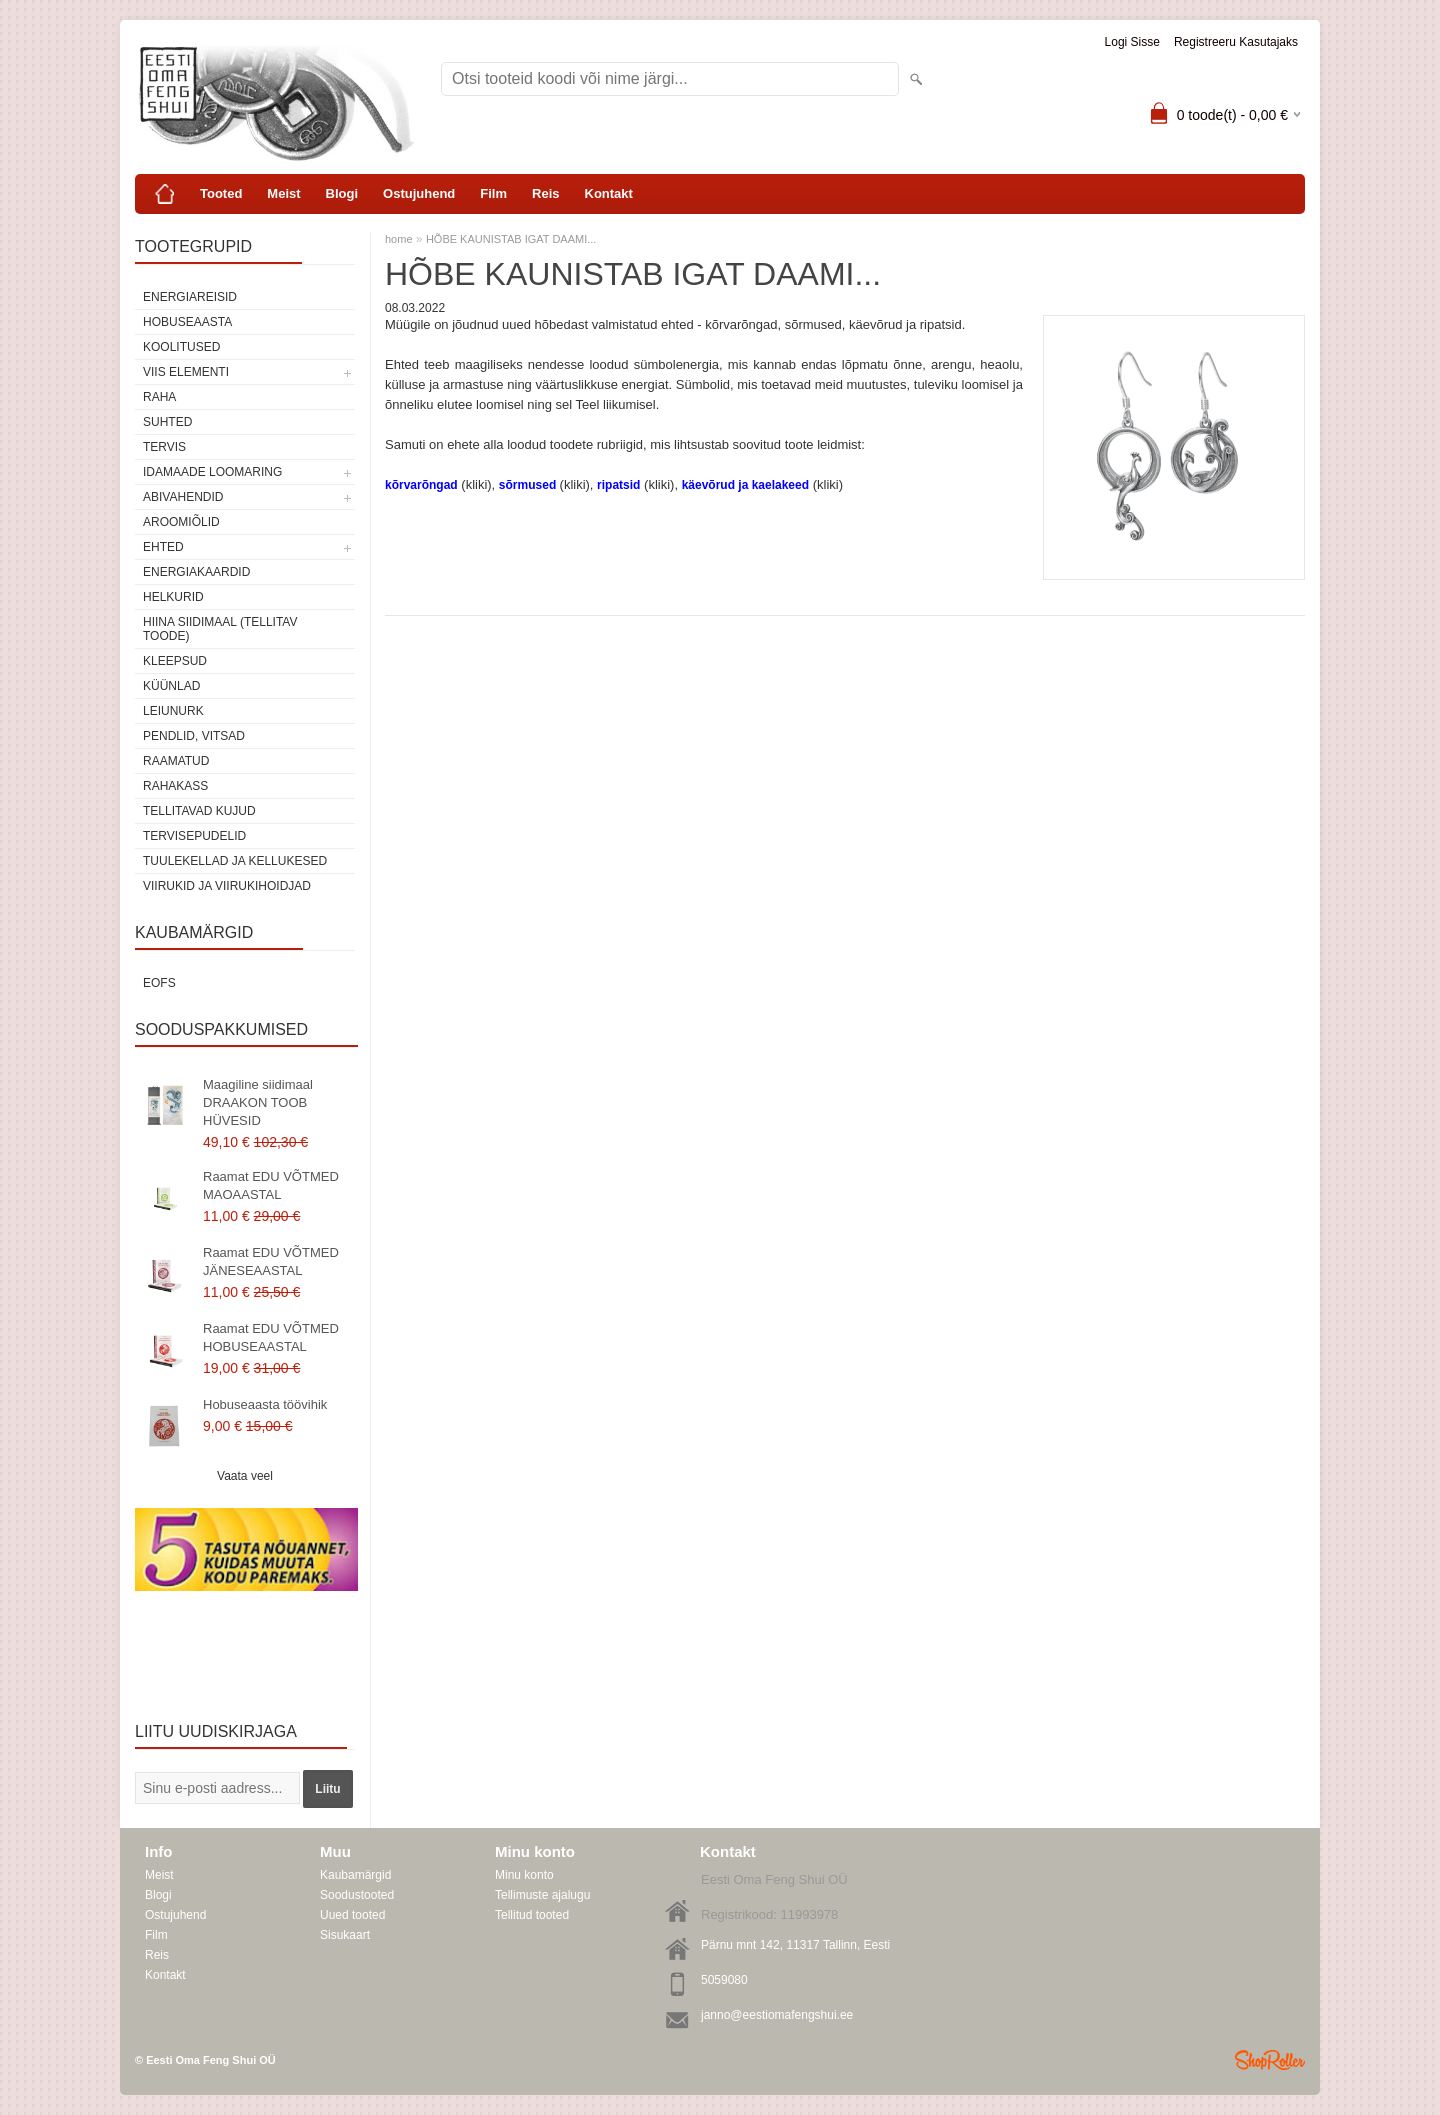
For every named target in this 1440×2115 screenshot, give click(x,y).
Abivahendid (183, 497)
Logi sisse (1132, 42)
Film (493, 193)
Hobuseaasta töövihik (265, 1404)
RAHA (159, 397)
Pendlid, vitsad (194, 736)
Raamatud (176, 761)
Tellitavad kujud (199, 811)
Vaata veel (245, 1476)
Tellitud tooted (532, 1915)
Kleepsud (175, 661)
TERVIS (164, 447)
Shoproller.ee (1270, 2060)
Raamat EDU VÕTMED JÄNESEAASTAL (271, 1261)
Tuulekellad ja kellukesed (235, 861)
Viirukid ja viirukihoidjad (227, 886)
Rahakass (175, 786)
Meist (283, 193)
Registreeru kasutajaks (1236, 42)
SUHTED (167, 422)
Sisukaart (345, 1935)
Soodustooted (357, 1895)
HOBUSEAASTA (187, 322)
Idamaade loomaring (212, 472)
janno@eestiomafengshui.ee (777, 2015)
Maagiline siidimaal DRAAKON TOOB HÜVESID (258, 1102)
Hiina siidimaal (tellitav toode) (220, 629)
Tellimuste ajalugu (542, 1895)
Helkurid (173, 597)
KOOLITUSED (181, 347)
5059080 (724, 1980)
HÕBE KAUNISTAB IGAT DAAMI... (511, 239)
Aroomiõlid (181, 522)
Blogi (342, 193)
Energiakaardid (196, 572)
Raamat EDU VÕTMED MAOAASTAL (271, 1185)
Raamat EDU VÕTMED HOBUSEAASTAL (271, 1337)
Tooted (221, 193)
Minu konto (524, 1875)
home (399, 239)
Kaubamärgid (355, 1875)
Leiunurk (173, 711)
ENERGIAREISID (190, 297)
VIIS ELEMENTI (186, 372)
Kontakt (609, 193)
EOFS (159, 983)
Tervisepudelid (194, 836)
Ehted (163, 547)
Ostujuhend (419, 193)
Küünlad (171, 686)
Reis (545, 193)
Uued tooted (352, 1915)
